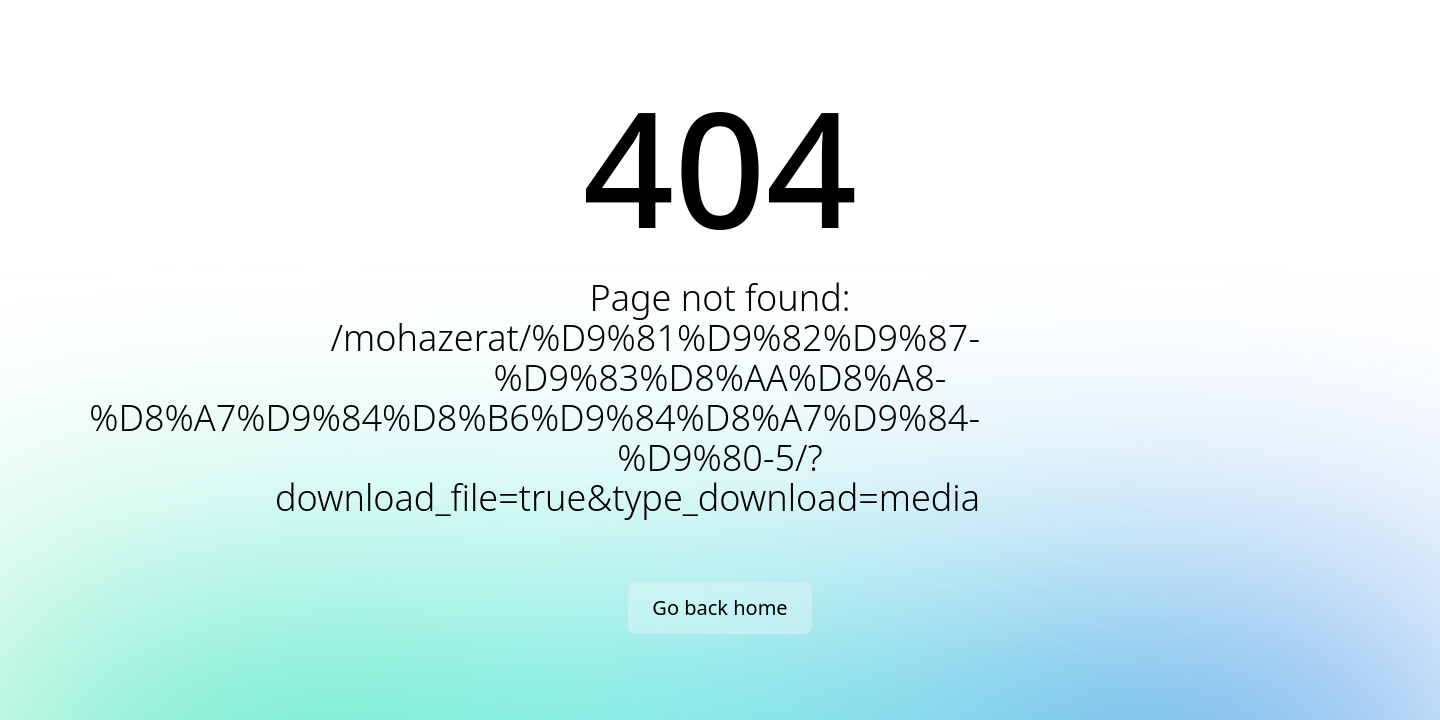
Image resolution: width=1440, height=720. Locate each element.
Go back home (719, 607)
